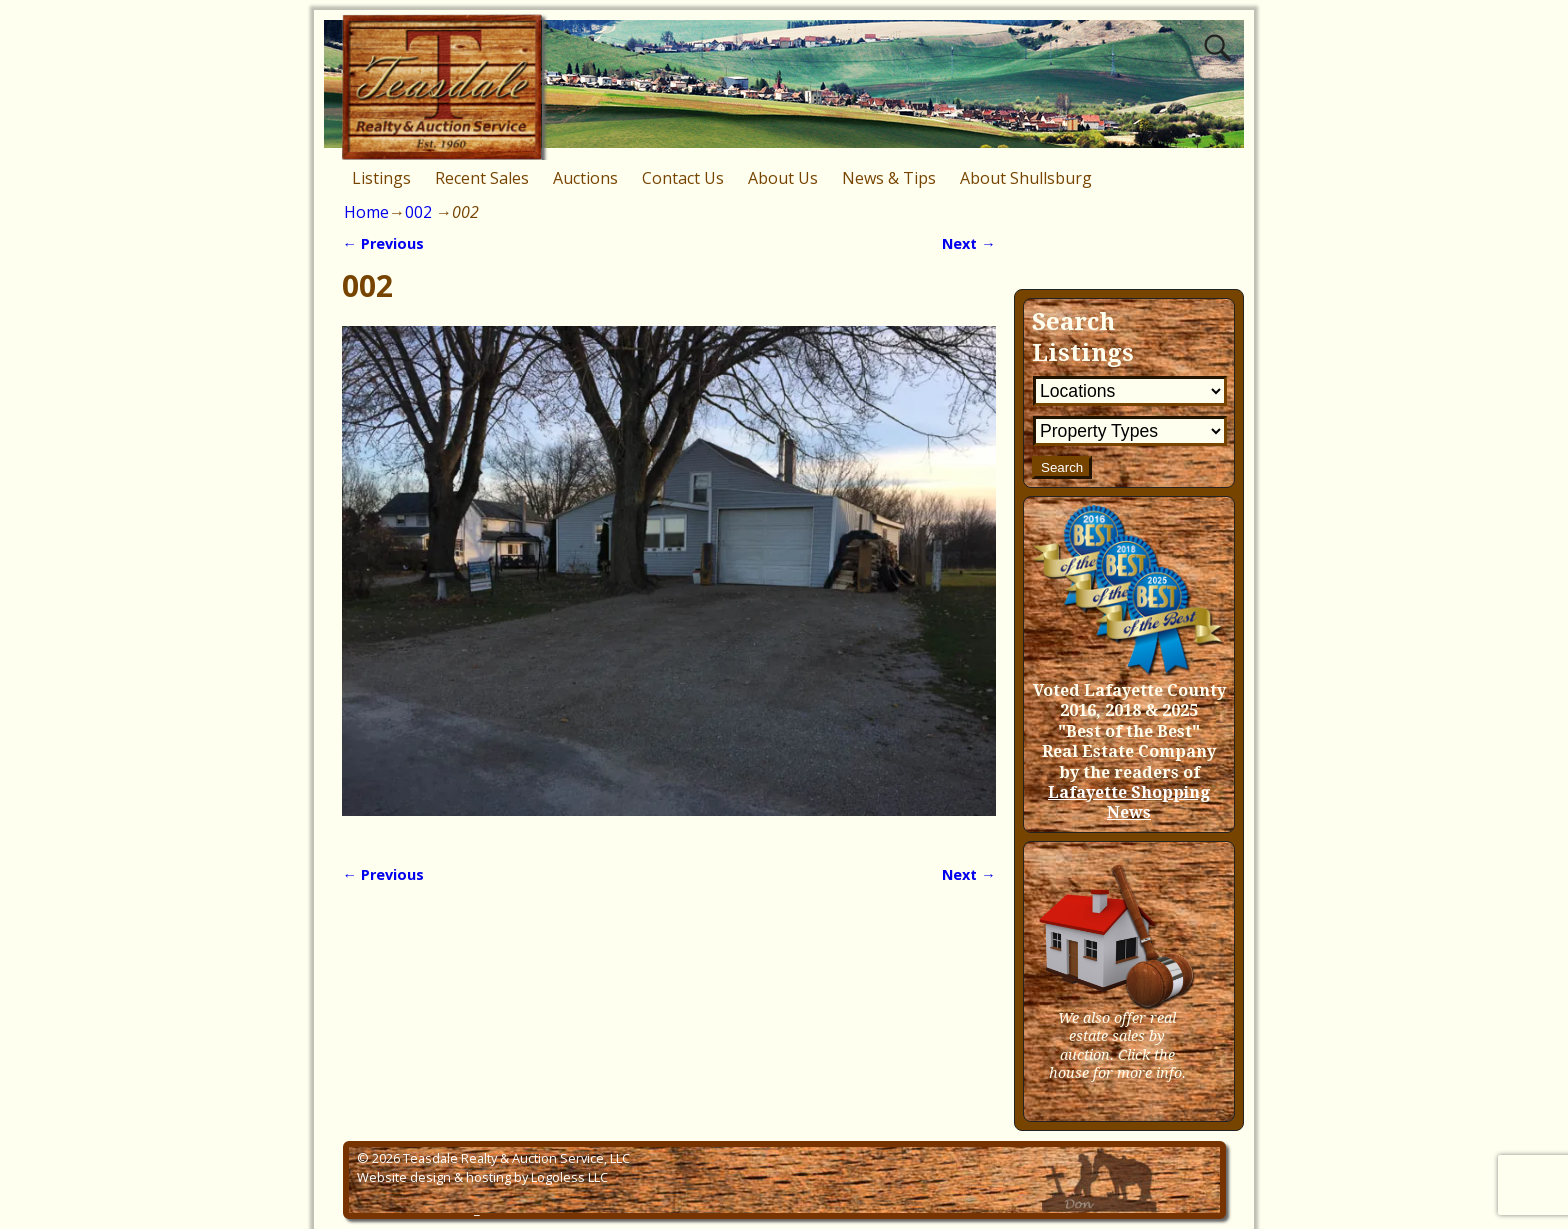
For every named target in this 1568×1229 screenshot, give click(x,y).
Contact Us (683, 178)
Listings (381, 178)
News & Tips (889, 178)
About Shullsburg (1026, 178)
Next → (968, 243)
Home (366, 212)
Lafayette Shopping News (1129, 802)
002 (418, 212)
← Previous (382, 243)
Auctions (585, 178)
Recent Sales (482, 178)
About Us (783, 178)
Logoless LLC (569, 1177)
